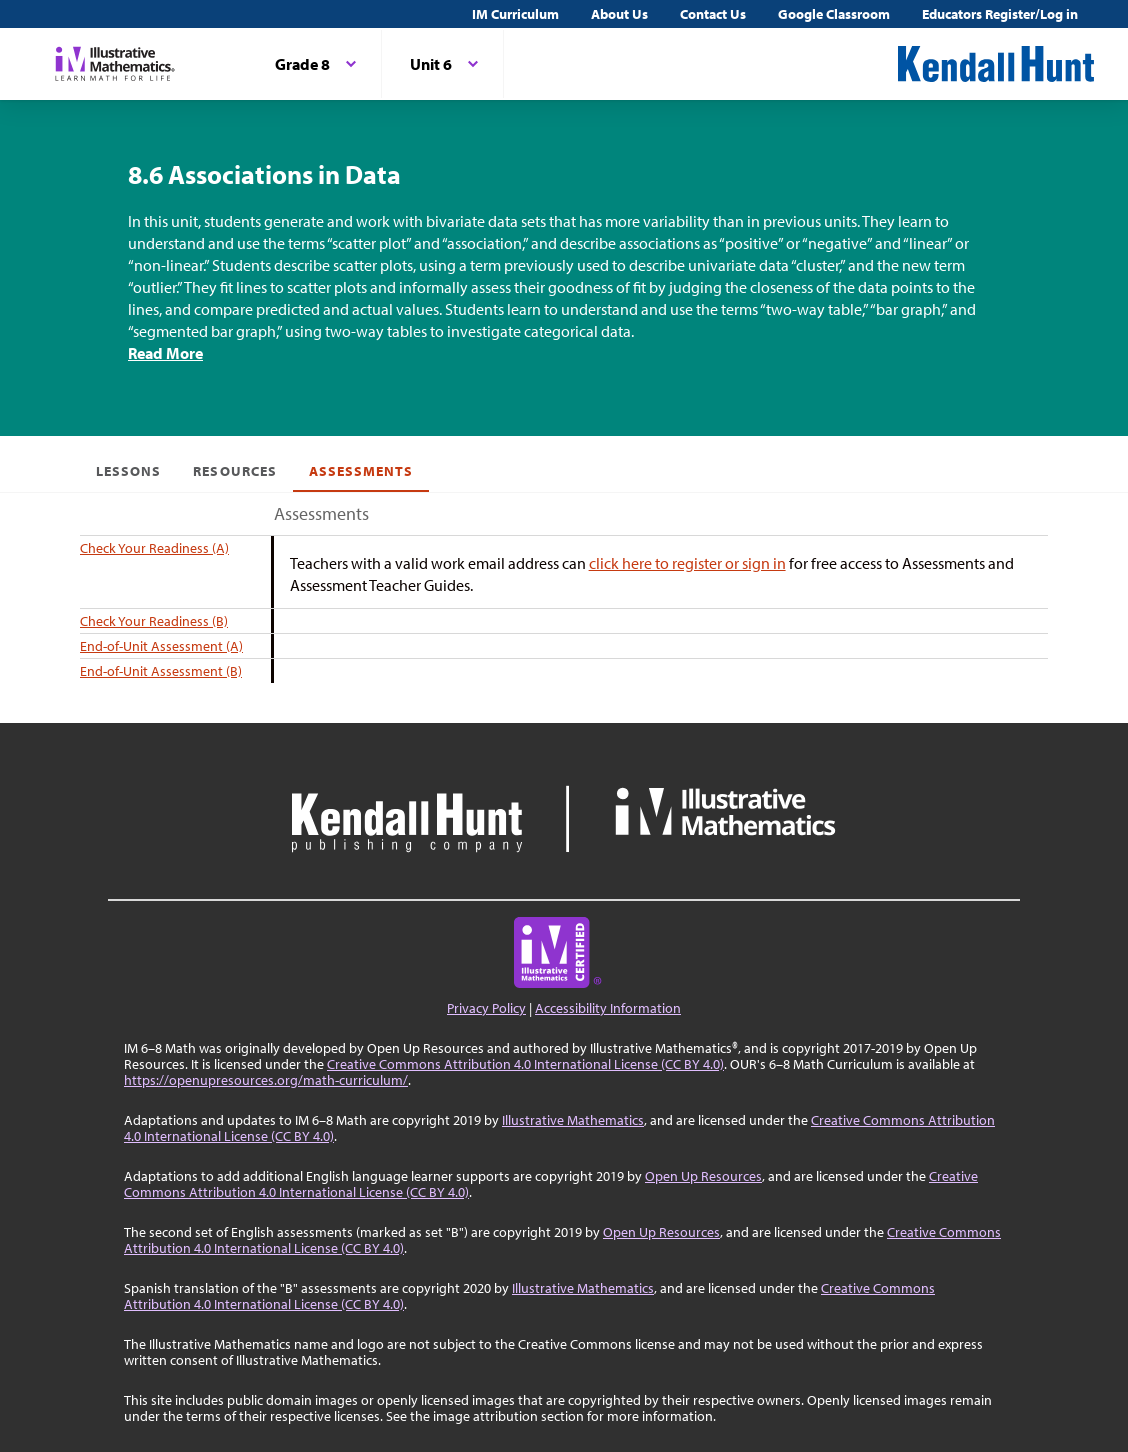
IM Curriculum (515, 14)
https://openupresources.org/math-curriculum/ (266, 1080)
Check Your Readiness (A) (154, 548)
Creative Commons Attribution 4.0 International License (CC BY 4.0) (525, 1064)
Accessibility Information (608, 1008)
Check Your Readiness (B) (154, 621)
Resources (234, 471)
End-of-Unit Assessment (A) (161, 646)
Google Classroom (834, 14)
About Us (619, 14)
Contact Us (713, 14)
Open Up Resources (703, 1176)
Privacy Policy (486, 1008)
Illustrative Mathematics (573, 1120)
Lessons (128, 471)
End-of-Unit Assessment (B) (161, 671)
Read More (165, 353)
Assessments (361, 471)
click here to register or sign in (687, 563)
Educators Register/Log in (1000, 14)
